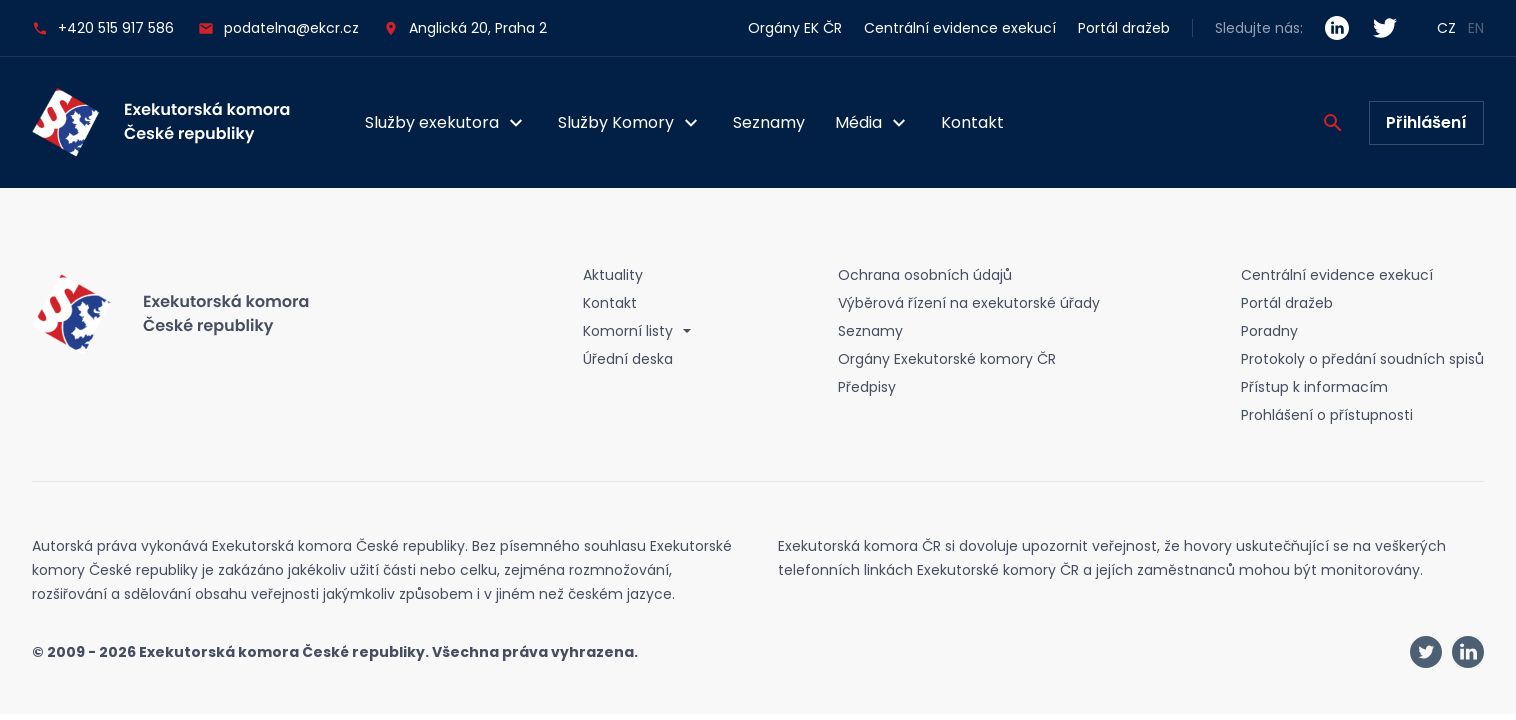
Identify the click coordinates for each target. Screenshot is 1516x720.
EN (1476, 28)
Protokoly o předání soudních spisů (1362, 359)
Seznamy (769, 122)
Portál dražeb (1124, 28)
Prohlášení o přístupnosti (1327, 415)
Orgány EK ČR (795, 28)
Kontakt (972, 122)
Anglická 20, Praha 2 (478, 28)
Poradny (1269, 331)
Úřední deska (628, 359)
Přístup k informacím (1314, 387)
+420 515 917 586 (103, 28)
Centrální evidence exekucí (960, 28)
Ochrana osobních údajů (925, 275)
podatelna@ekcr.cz (278, 28)
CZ (1446, 28)
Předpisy (867, 387)
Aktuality (613, 275)
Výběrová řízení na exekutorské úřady (969, 303)
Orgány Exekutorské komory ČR (947, 359)
